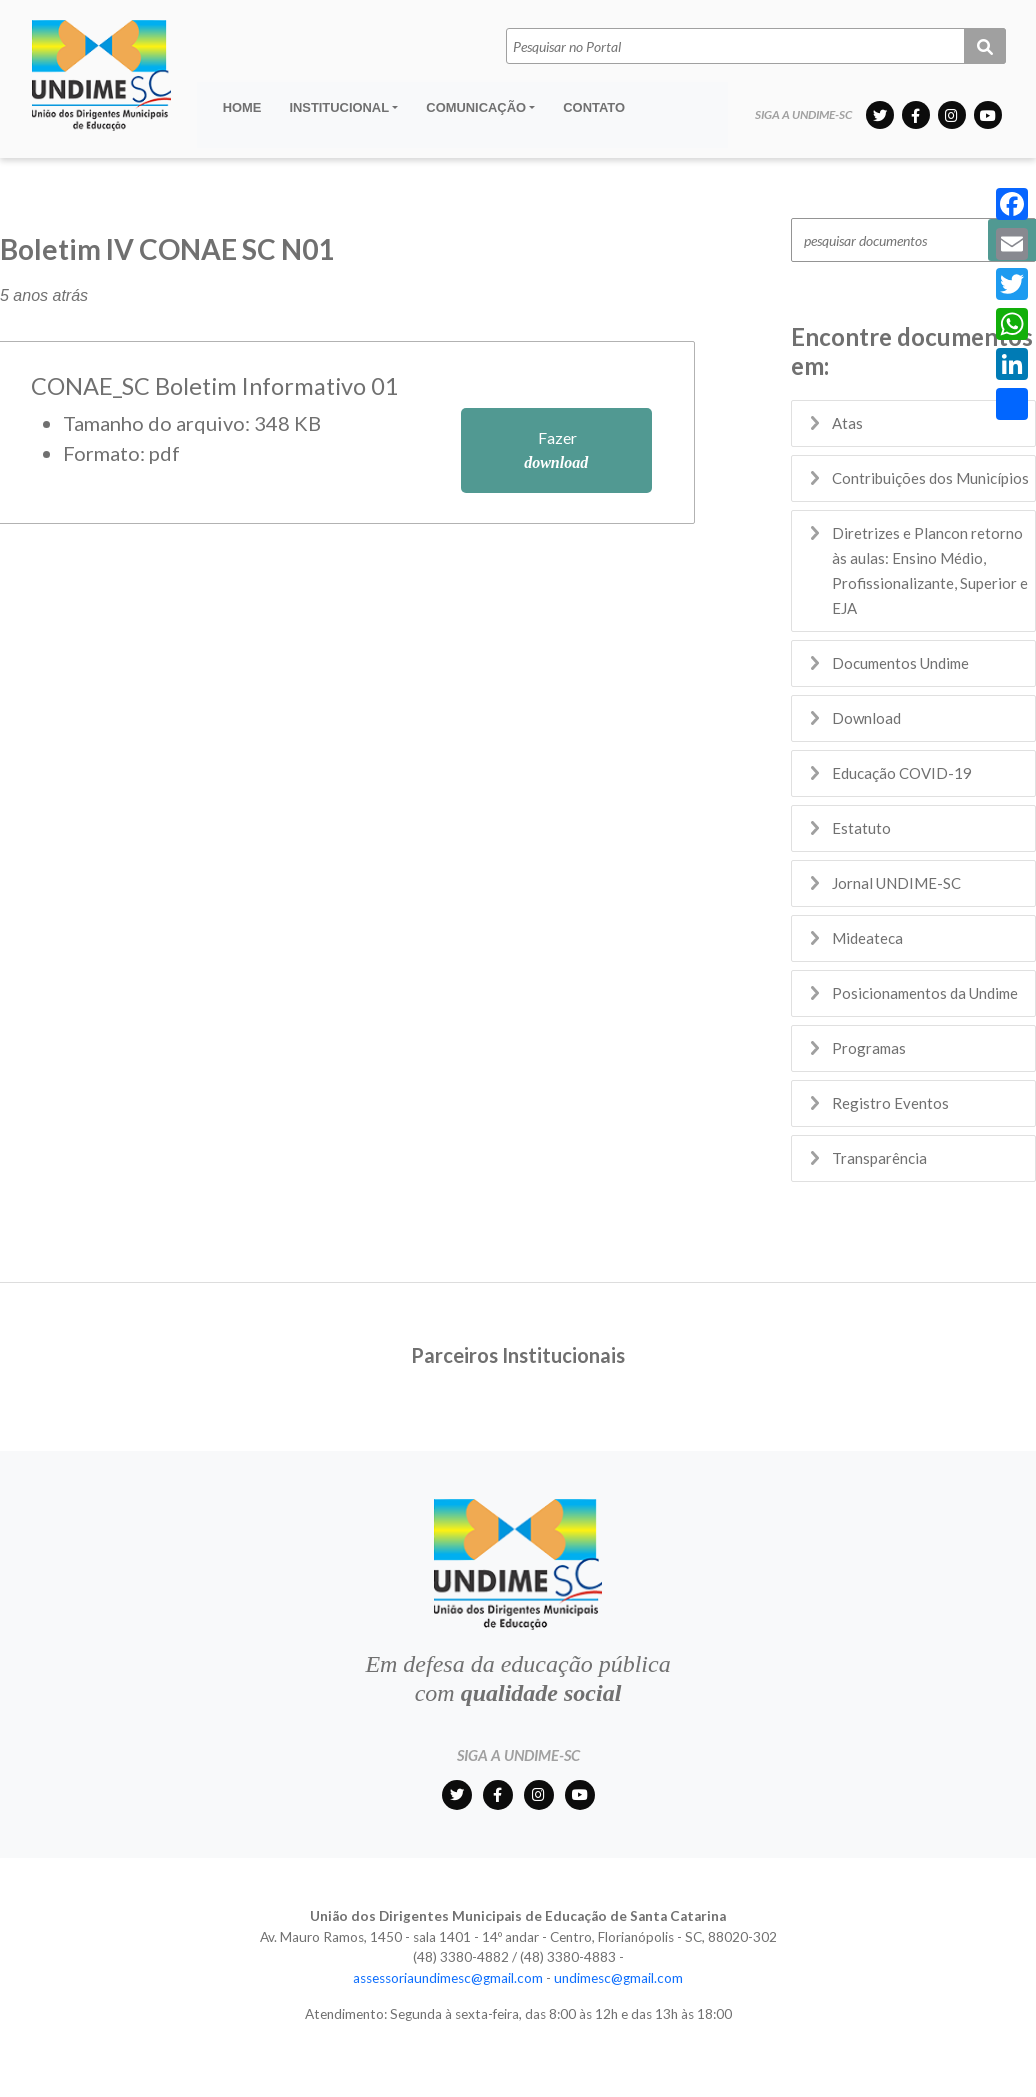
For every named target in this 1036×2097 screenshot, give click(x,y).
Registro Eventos (890, 1103)
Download (866, 718)
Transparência (879, 1158)
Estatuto (861, 828)
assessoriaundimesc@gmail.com (448, 1978)
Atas (847, 423)
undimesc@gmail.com (618, 1978)
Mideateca (867, 938)
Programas (869, 1048)
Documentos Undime (900, 663)
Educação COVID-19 (902, 773)
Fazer (556, 449)
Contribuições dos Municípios (930, 478)
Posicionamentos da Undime (925, 993)
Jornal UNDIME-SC (896, 883)
